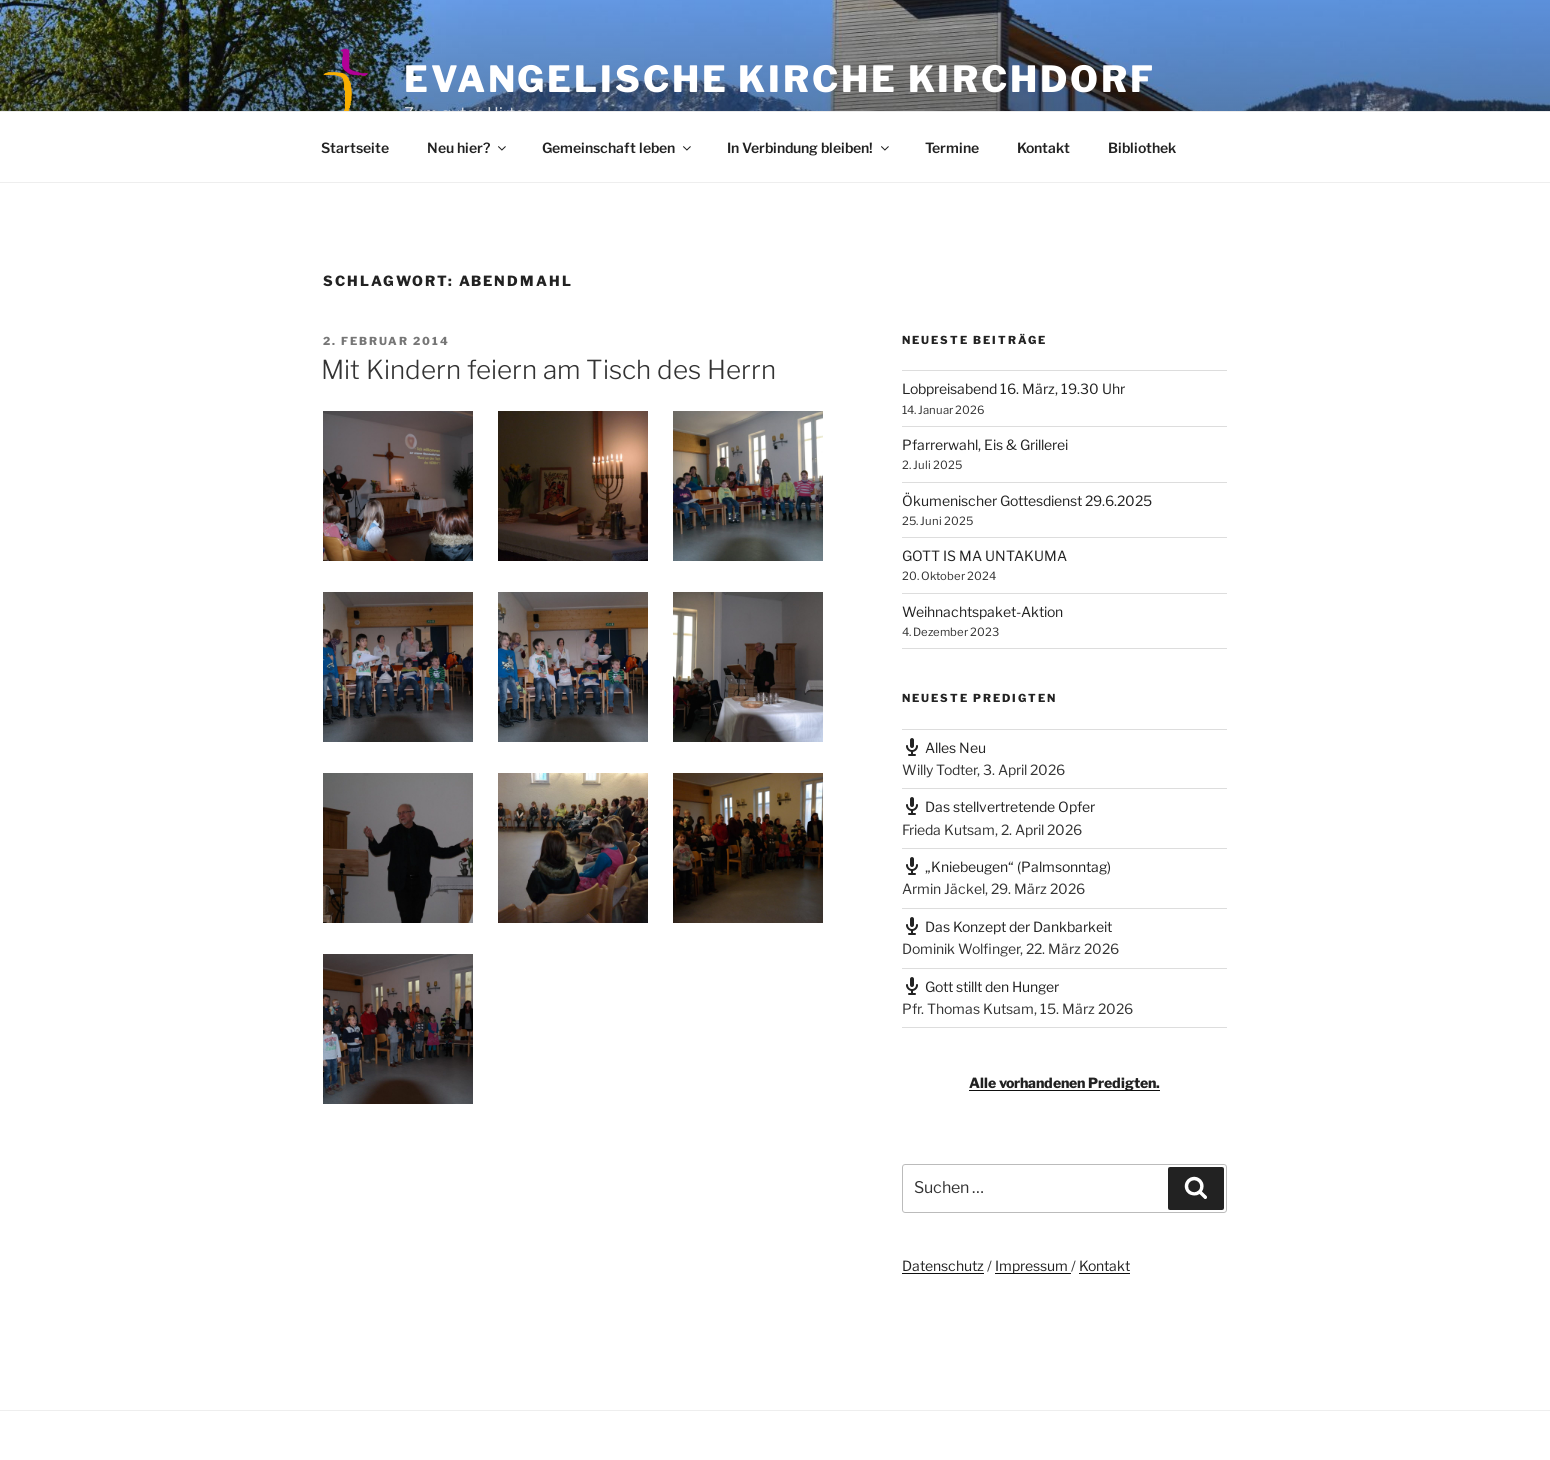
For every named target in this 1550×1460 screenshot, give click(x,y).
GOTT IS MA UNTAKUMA (984, 555)
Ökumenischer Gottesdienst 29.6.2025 (1027, 500)
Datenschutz (943, 1265)
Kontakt (1043, 147)
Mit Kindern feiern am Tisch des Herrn (548, 369)
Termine (952, 147)
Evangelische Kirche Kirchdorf (780, 79)
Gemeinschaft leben (618, 147)
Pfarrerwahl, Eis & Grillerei (985, 444)
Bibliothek (1142, 147)
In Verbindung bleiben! (809, 147)
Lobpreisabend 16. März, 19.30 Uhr (1013, 388)
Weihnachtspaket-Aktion (982, 611)
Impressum (1033, 1265)
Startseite (355, 147)
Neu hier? (468, 147)
